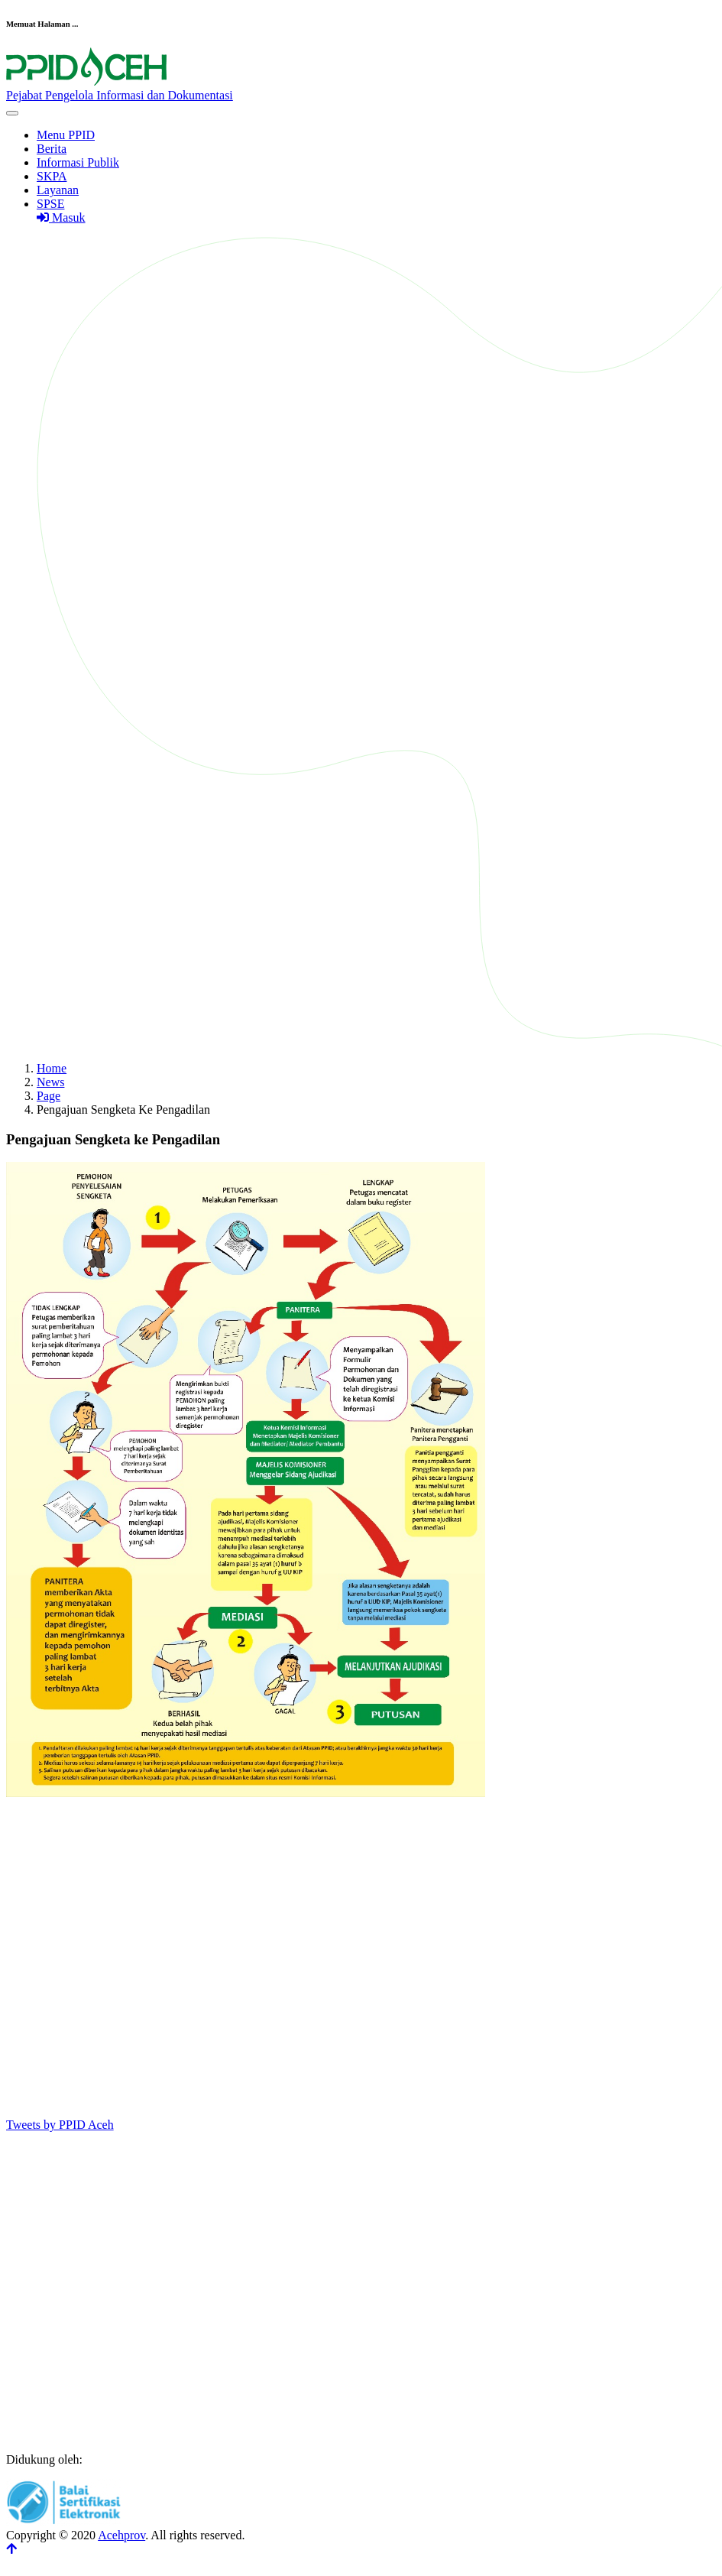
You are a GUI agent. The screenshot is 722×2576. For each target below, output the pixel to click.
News (50, 1081)
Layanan (58, 189)
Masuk (61, 217)
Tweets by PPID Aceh (60, 2124)
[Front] (361, 88)
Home (51, 1068)
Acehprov (121, 2535)
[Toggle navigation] (12, 113)
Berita (51, 148)
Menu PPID (66, 134)
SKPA (51, 176)
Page (48, 1095)
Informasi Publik (78, 162)
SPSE (50, 203)
